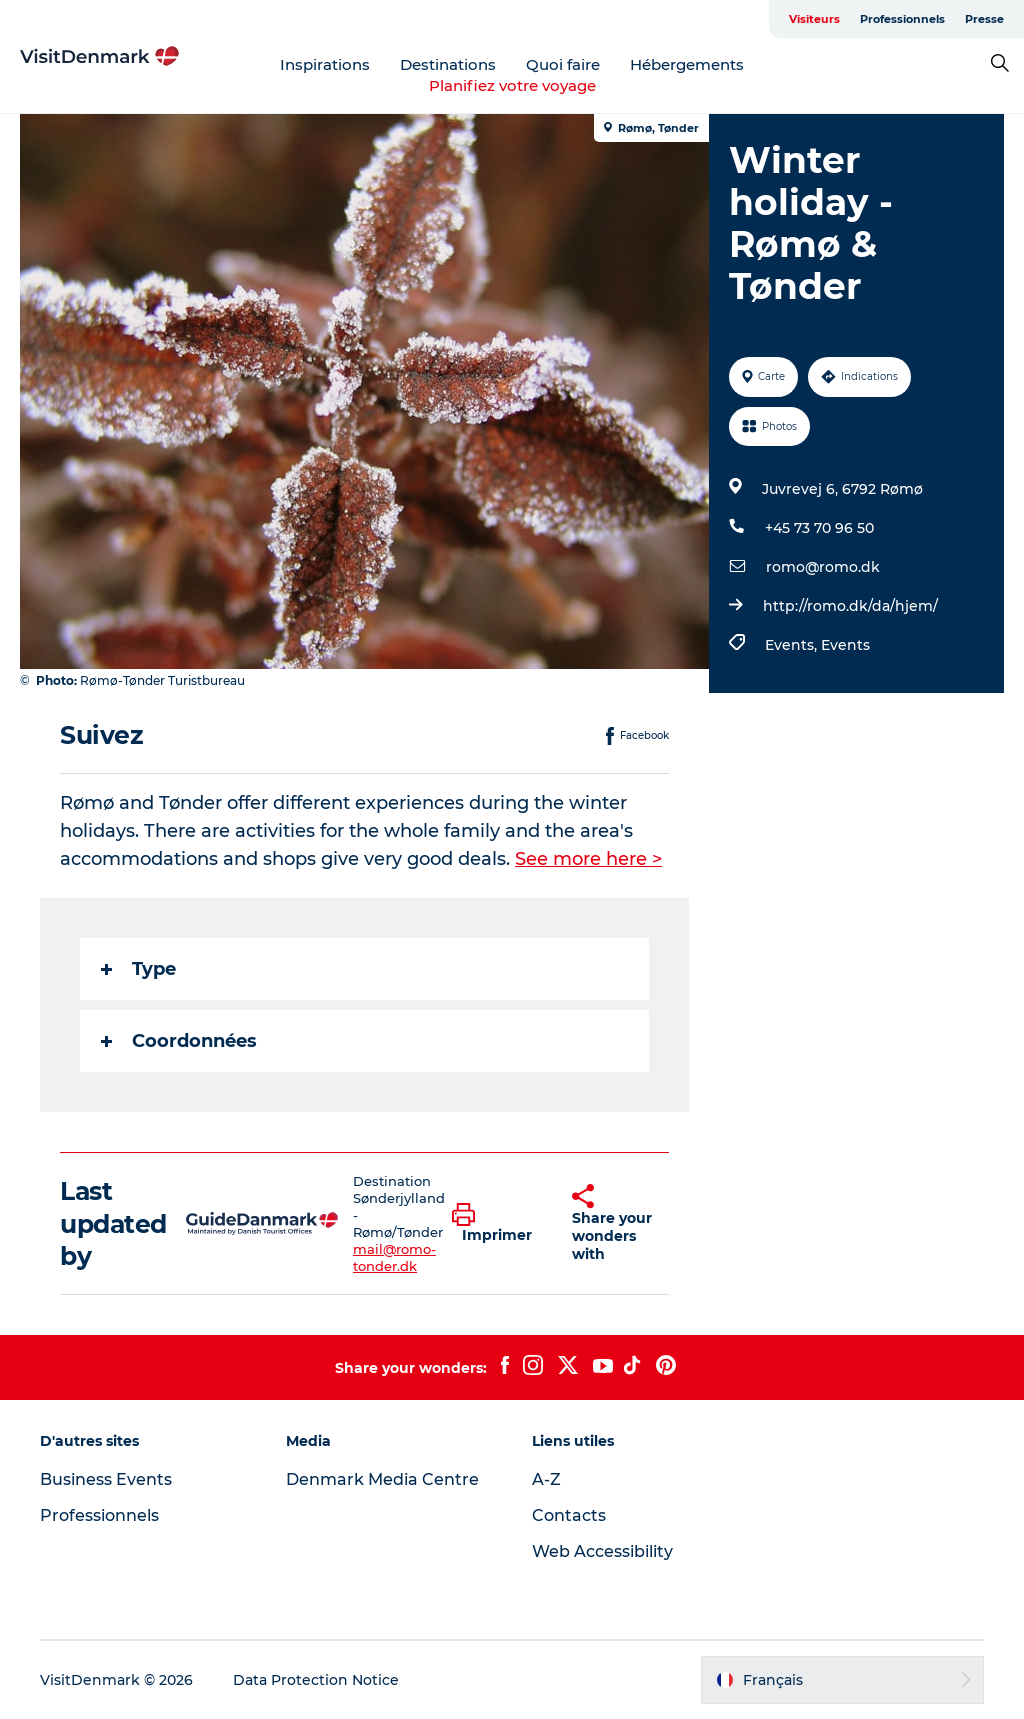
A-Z (546, 1479)
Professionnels (902, 19)
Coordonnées (179, 1041)
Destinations (448, 64)
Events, (793, 645)
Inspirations (325, 64)
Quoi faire (563, 64)
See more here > (588, 859)
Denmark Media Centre (382, 1479)
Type (138, 969)
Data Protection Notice (316, 1680)
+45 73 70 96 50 (819, 528)
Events (845, 645)
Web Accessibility (602, 1551)
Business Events (106, 1479)
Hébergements (687, 64)
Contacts (569, 1515)
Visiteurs (814, 19)
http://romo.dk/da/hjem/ (850, 606)
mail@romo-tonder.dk (394, 1257)
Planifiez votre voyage (512, 85)
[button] (497, 1224)
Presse (984, 19)
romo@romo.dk (823, 567)
